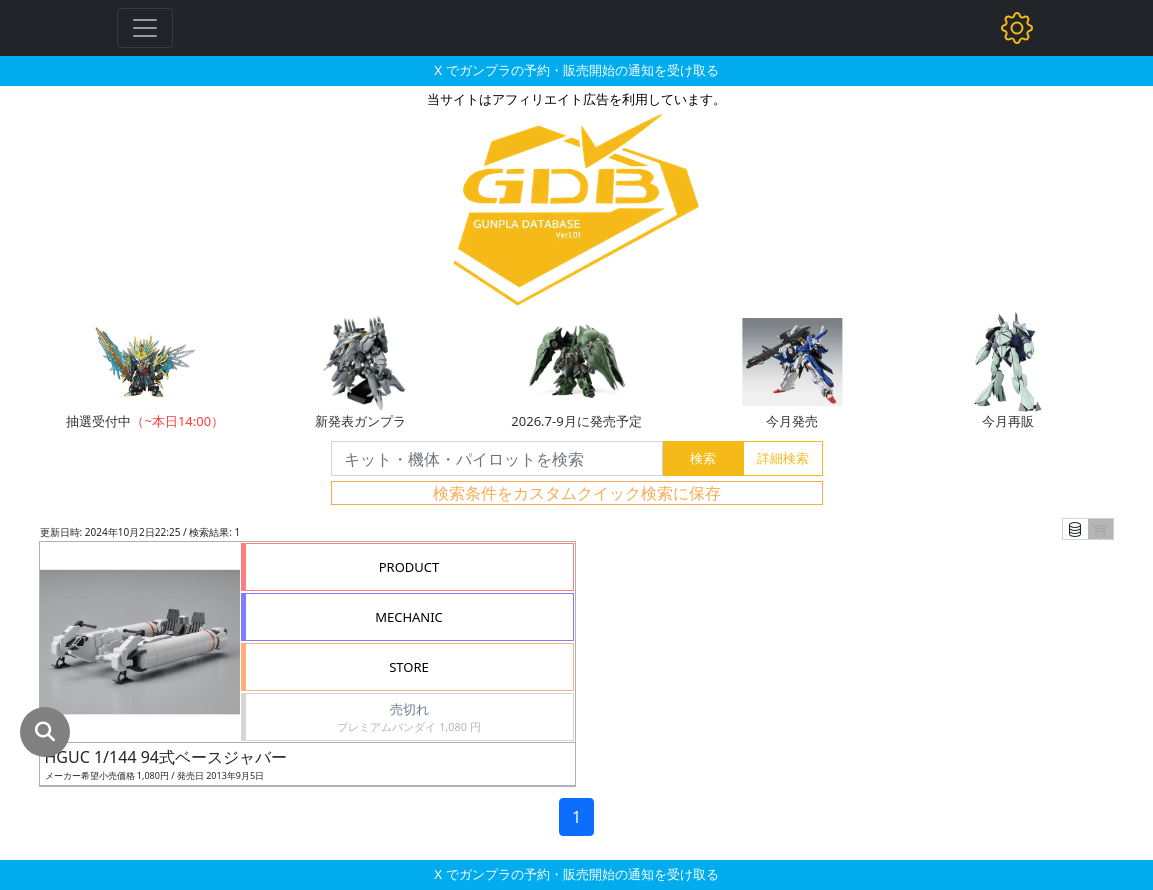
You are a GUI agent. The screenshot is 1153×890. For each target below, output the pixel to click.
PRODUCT (409, 567)
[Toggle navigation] (145, 28)
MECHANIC (409, 617)
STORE (409, 667)
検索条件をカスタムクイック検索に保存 (577, 493)
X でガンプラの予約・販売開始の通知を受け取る (576, 70)
